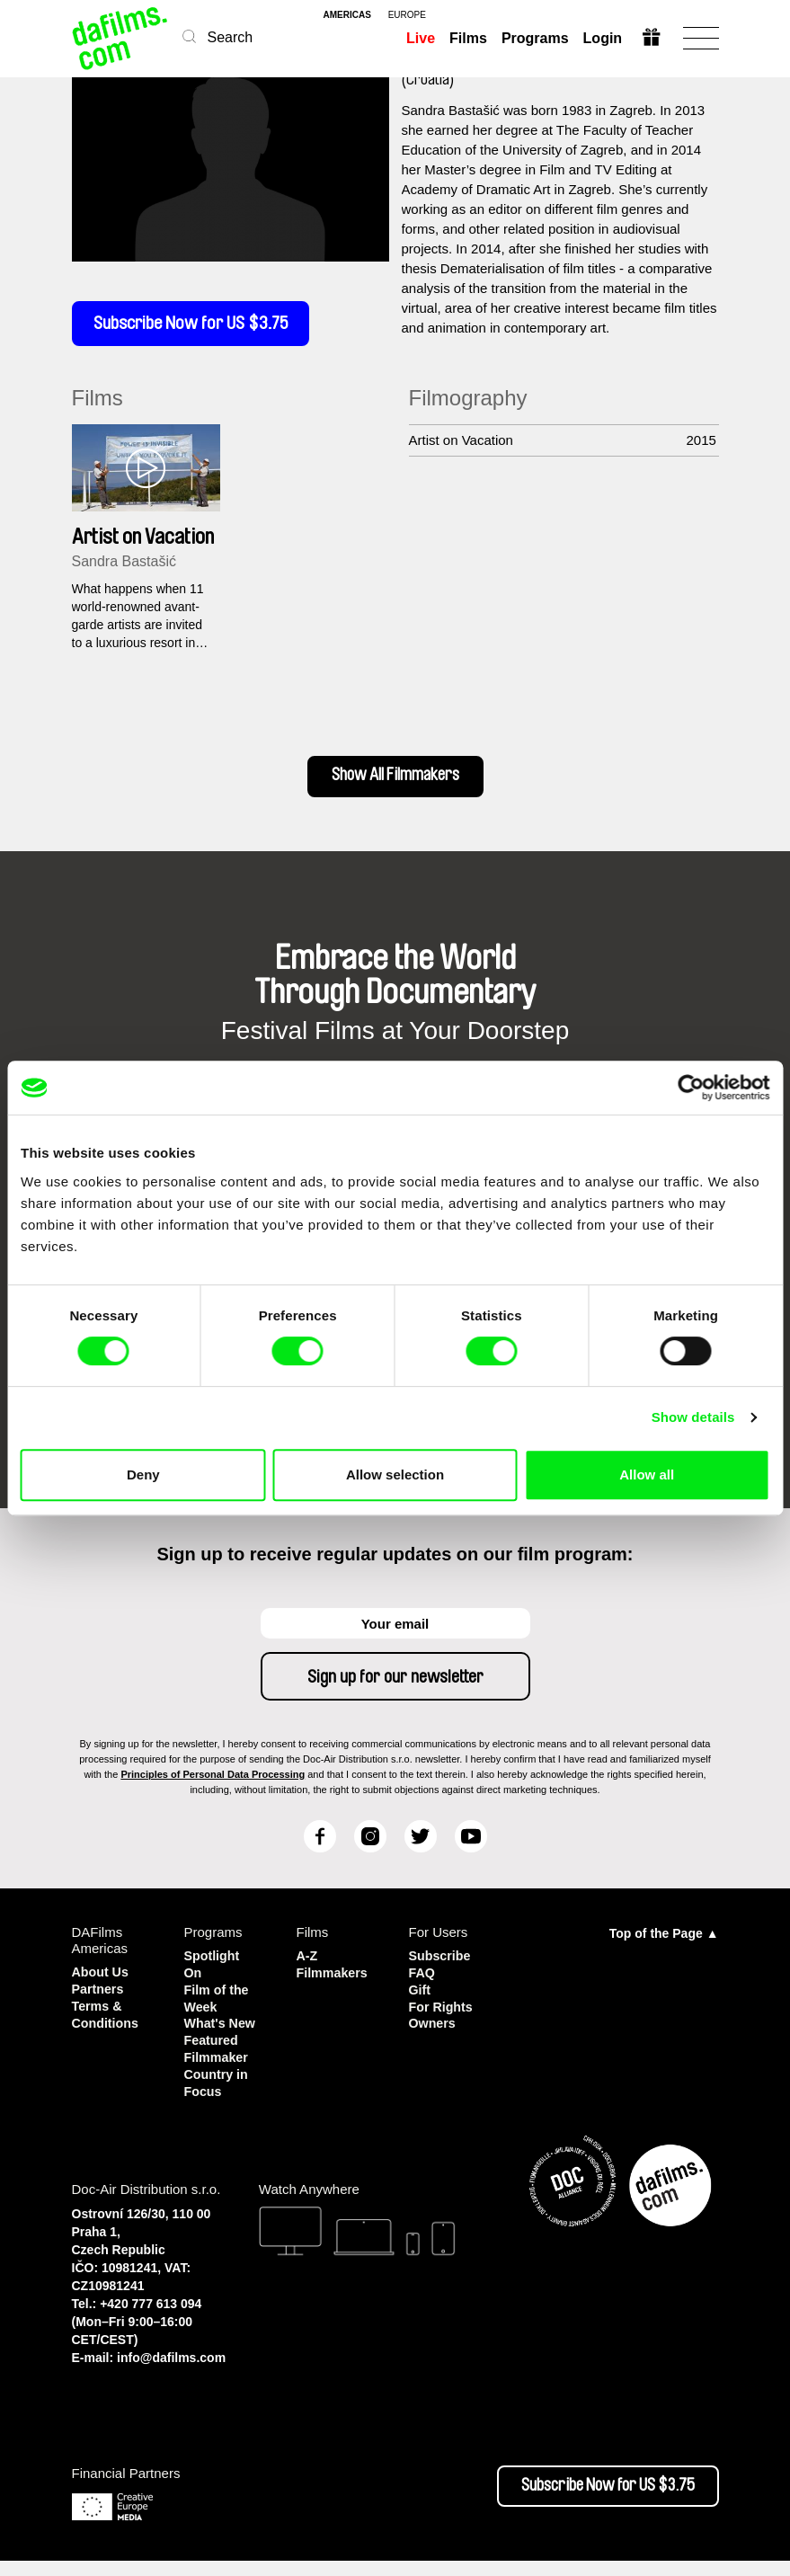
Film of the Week (218, 2002)
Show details (693, 1417)
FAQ (423, 1977)
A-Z (308, 1961)
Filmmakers (334, 1977)
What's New (206, 2034)
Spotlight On (213, 1969)
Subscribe (442, 1961)
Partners (99, 1994)
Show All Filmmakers (395, 781)
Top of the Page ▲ (664, 1939)
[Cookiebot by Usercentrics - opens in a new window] (690, 1087)
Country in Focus (218, 2099)
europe (407, 15)
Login (602, 38)
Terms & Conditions (107, 2018)
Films (467, 38)
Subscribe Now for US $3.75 (198, 325)
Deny (143, 1474)
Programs (534, 38)
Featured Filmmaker (218, 2067)
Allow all (646, 1474)
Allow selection (395, 1474)
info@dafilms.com (171, 2373)
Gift (420, 1994)
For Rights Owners (442, 2018)
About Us (102, 1977)
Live (419, 38)
